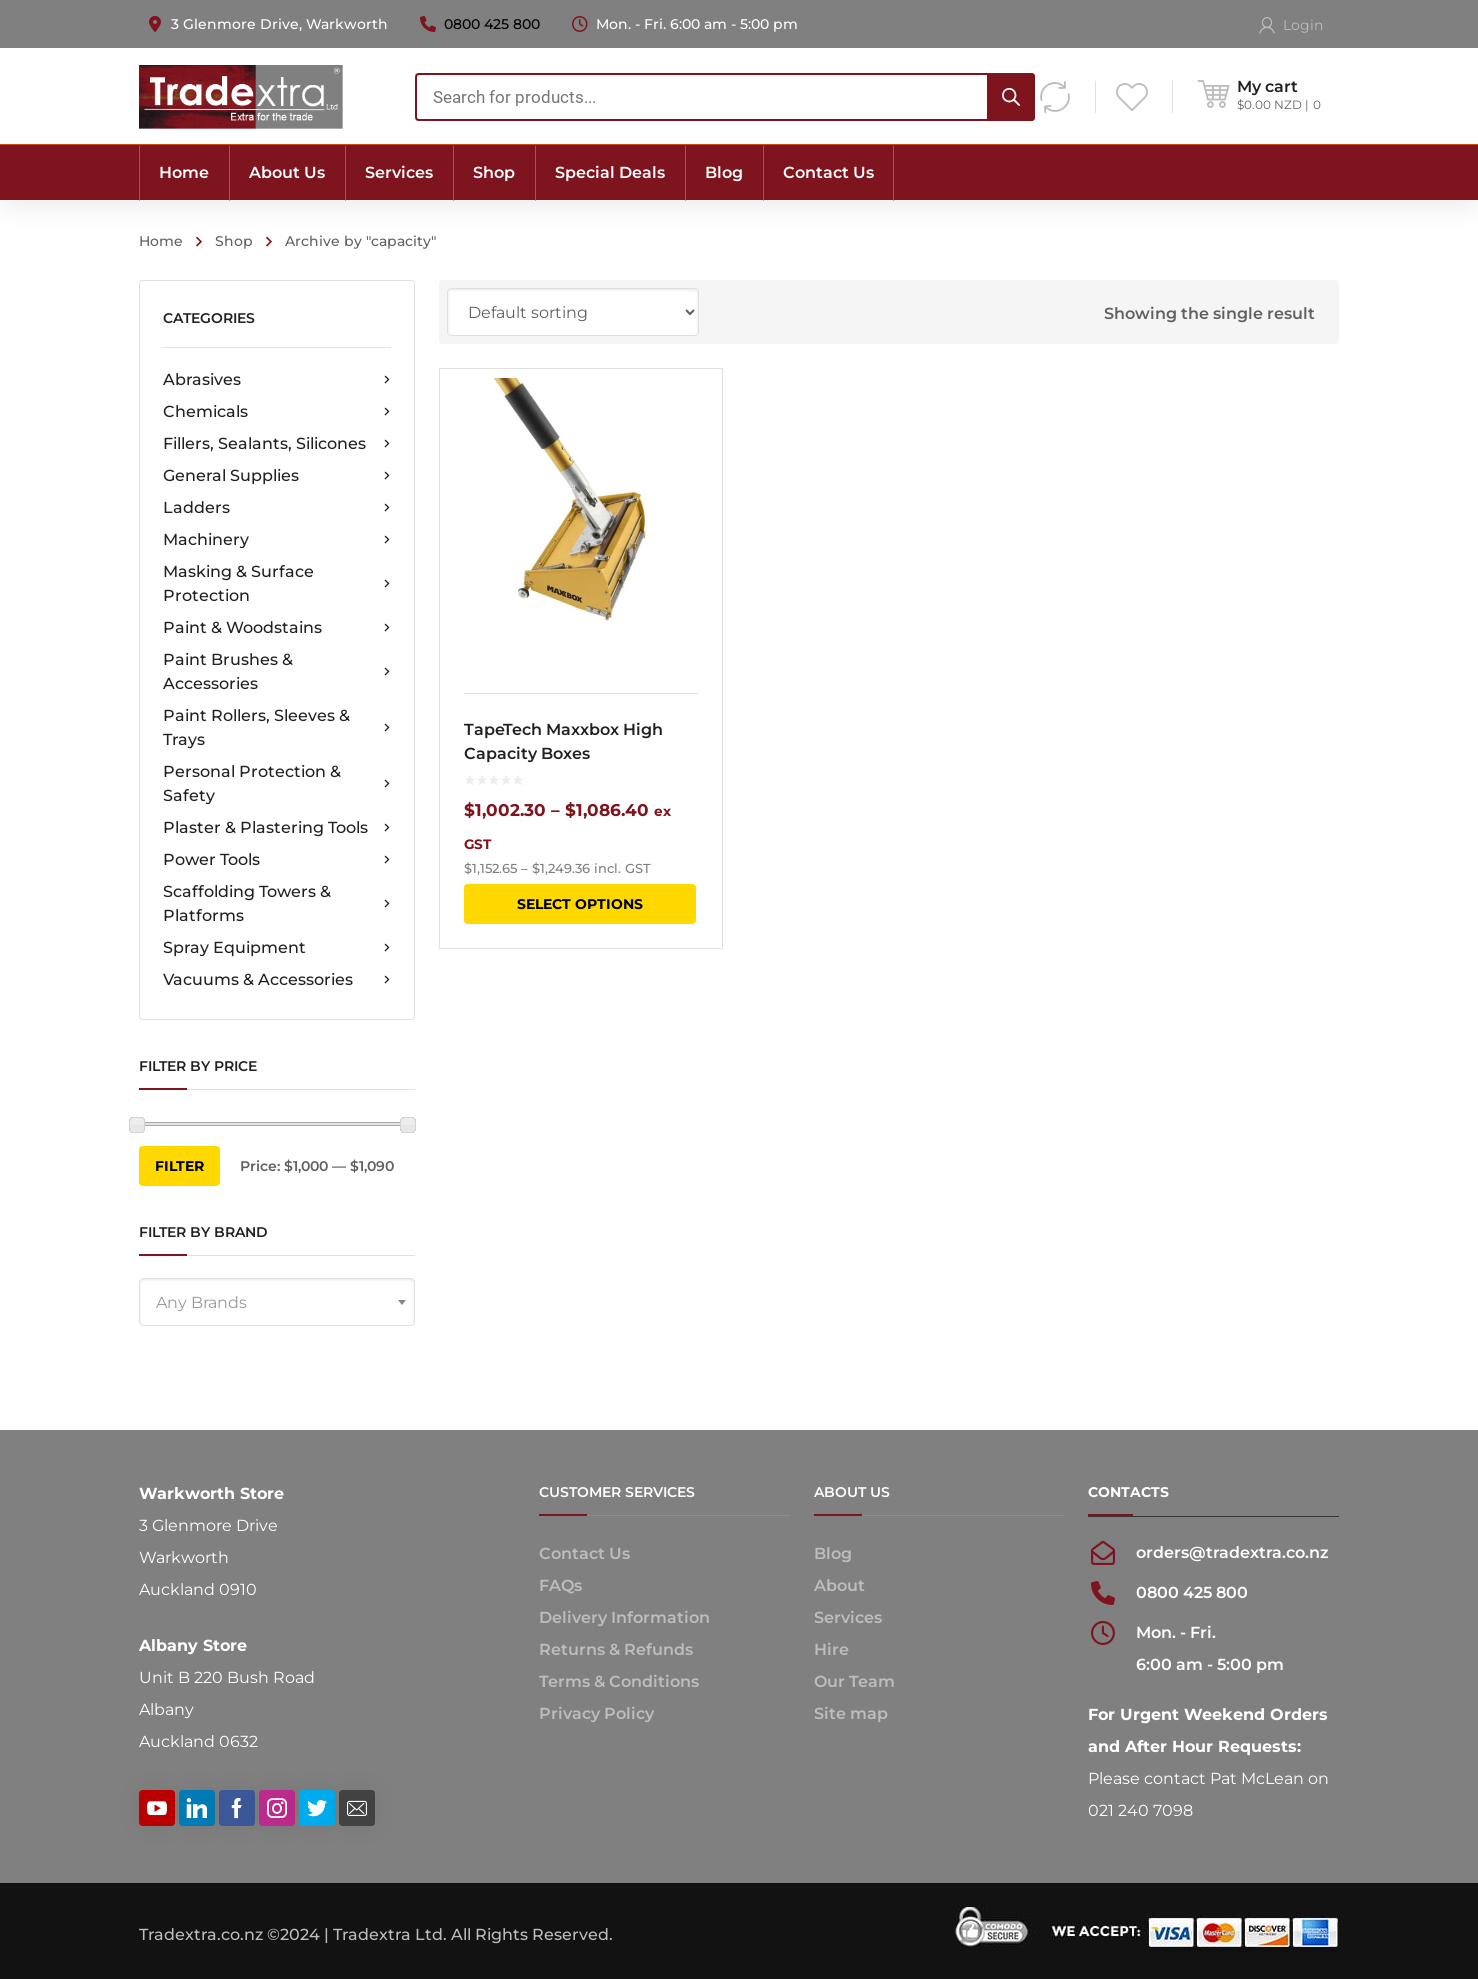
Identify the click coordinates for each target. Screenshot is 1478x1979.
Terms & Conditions (619, 1681)
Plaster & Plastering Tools (277, 828)
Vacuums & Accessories (277, 980)
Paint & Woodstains (277, 628)
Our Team (854, 1681)
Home (161, 241)
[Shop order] (573, 312)
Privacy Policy (596, 1713)
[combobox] (725, 97)
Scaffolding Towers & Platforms (277, 903)
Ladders (277, 508)
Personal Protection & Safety (277, 783)
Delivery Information (624, 1617)
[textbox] (277, 1303)
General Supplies (277, 476)
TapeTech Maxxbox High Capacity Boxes (563, 741)
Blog (833, 1553)
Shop (234, 241)
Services (848, 1617)
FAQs (560, 1585)
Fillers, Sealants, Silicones (277, 444)
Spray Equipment (277, 948)
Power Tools (277, 860)
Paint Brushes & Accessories (277, 671)
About (839, 1585)
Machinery (277, 540)
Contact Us (584, 1553)
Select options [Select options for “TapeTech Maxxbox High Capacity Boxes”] (580, 904)
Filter (179, 1166)
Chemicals (277, 412)
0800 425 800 (492, 24)
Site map (851, 1713)
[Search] (1011, 97)
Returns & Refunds (616, 1649)
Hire (831, 1649)
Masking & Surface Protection (277, 583)
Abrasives (277, 380)
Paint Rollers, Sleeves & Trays (277, 727)
